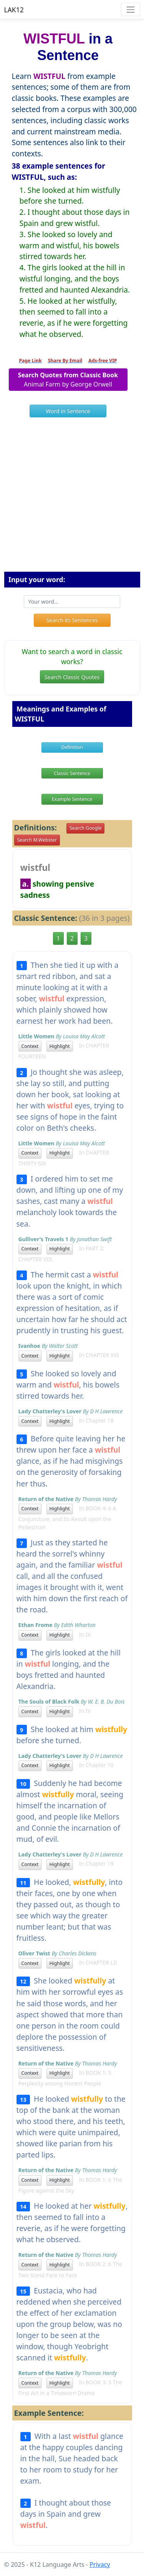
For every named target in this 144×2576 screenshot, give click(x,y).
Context (30, 1046)
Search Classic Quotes (72, 677)
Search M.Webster (37, 840)
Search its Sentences (72, 620)
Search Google (85, 828)
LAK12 (14, 9)
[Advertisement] (72, 497)
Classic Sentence (72, 773)
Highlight (60, 1046)
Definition (72, 747)
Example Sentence (72, 799)
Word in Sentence (68, 411)
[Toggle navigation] (130, 9)
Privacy (99, 2564)
